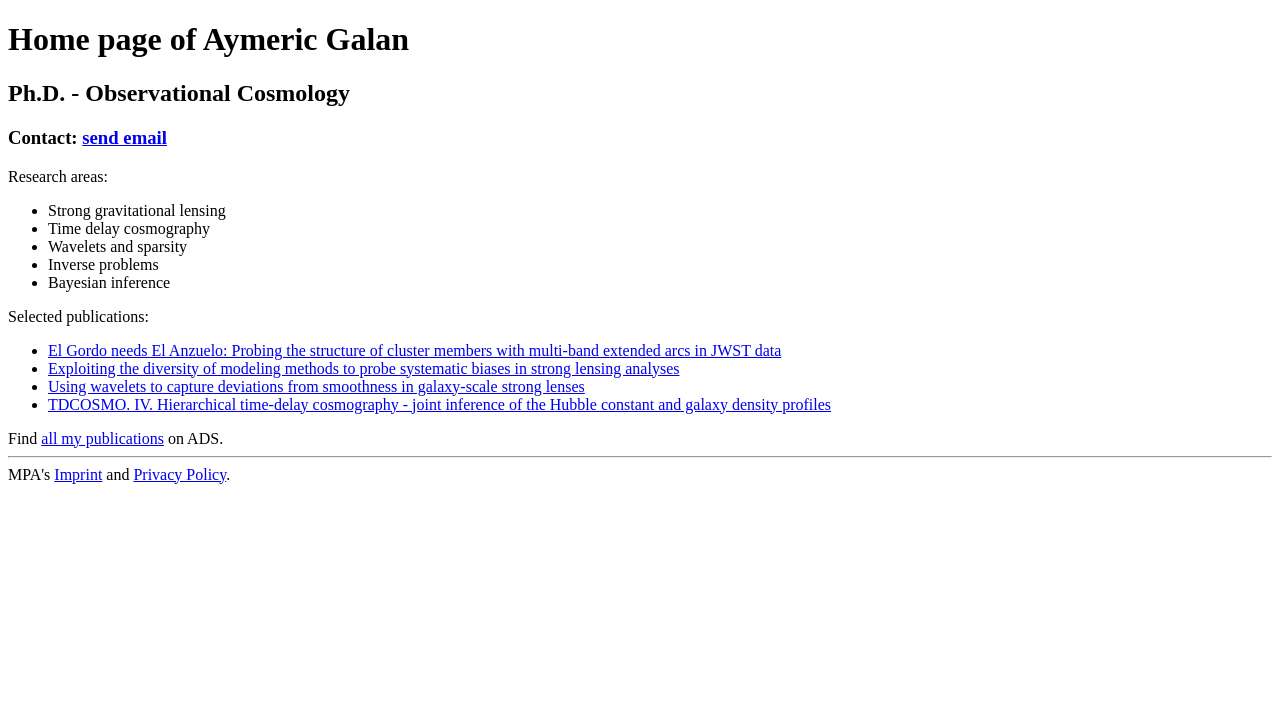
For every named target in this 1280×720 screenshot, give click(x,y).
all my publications (102, 438)
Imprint (78, 474)
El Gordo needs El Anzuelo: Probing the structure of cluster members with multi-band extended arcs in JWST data (414, 350)
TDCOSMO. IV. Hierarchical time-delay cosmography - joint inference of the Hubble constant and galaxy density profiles (439, 404)
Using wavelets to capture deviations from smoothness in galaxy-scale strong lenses (316, 386)
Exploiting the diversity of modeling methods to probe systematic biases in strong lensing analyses (363, 368)
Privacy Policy (179, 474)
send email (124, 137)
